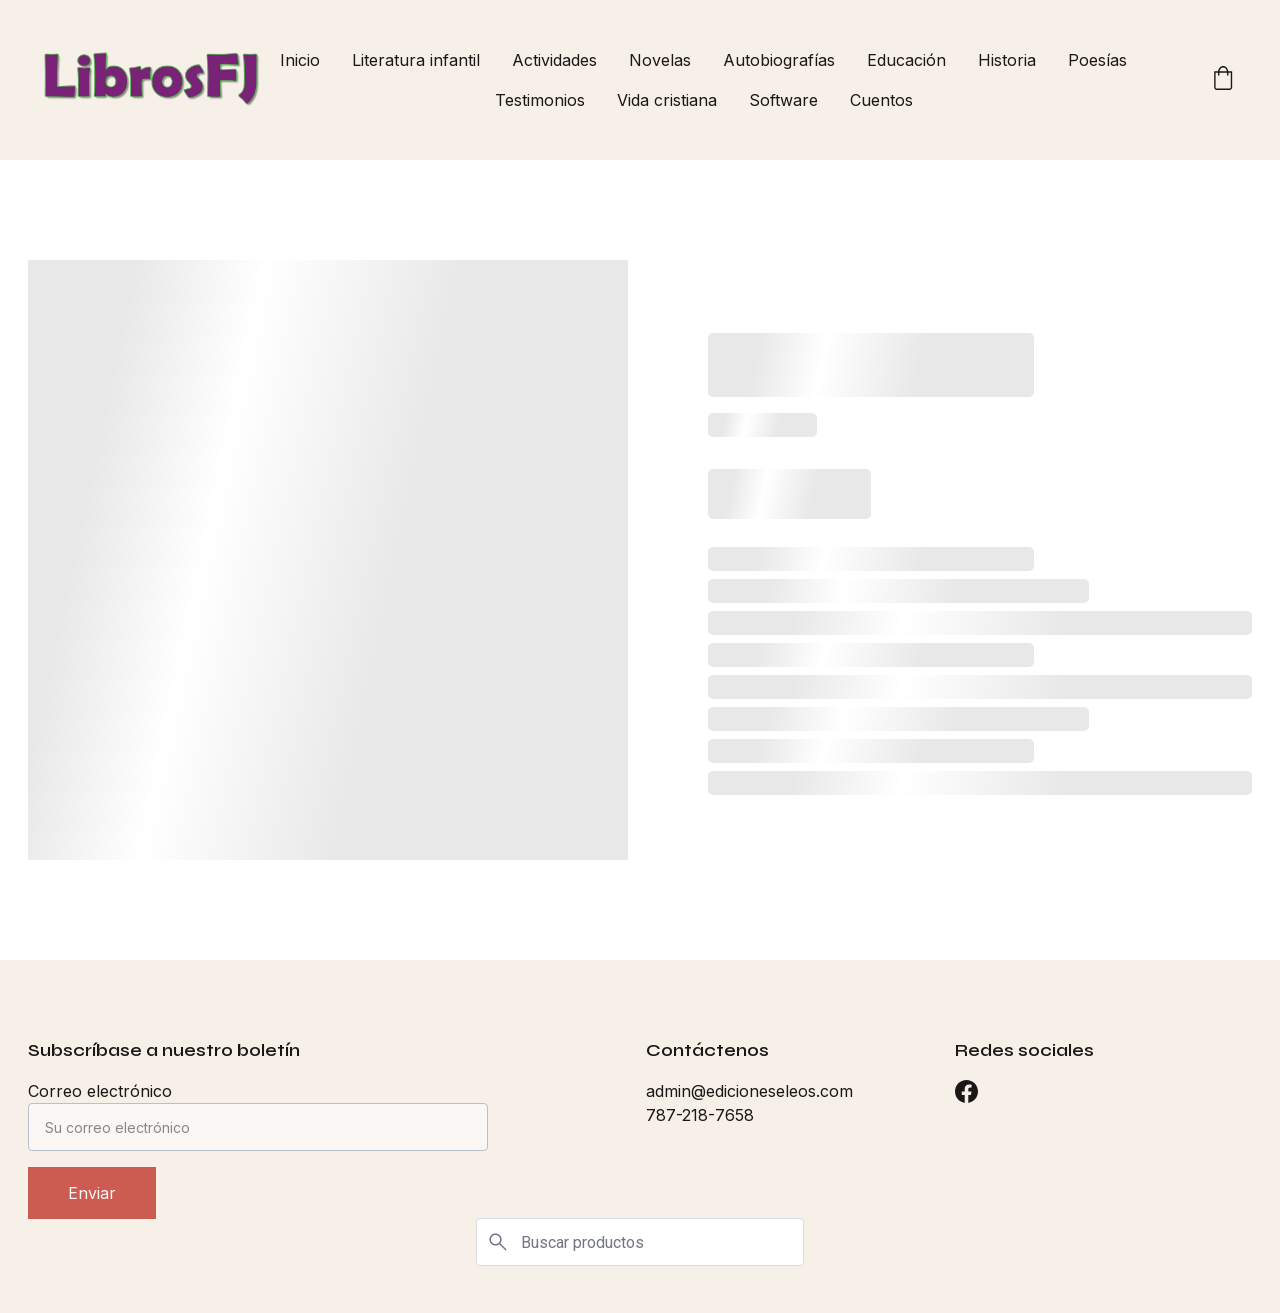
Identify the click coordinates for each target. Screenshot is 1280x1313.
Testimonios (540, 100)
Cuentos (881, 100)
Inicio (300, 60)
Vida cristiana (667, 100)
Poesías (1097, 60)
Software (783, 100)
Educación (906, 60)
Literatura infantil (416, 60)
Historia (1007, 60)
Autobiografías (779, 60)
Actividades (554, 60)
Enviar (92, 1193)
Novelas (660, 60)
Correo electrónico (100, 1091)
